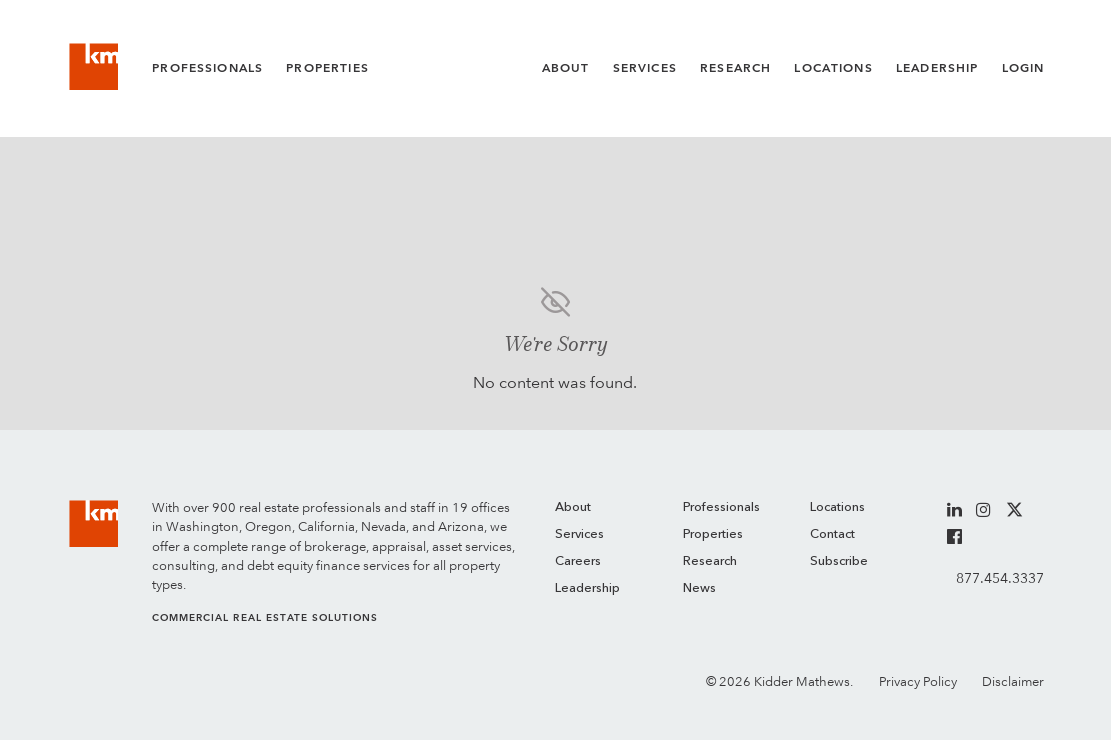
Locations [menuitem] (837, 507)
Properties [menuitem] (713, 534)
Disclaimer (1013, 681)
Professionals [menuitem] (721, 507)
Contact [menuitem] (832, 534)
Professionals (207, 68)
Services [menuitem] (579, 534)
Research (735, 68)
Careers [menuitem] (578, 561)
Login (1023, 68)
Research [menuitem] (710, 561)
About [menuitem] (573, 507)
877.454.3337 (1000, 578)
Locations (833, 68)
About (566, 68)
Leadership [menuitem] (587, 588)
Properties (327, 68)
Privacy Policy (918, 681)
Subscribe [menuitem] (839, 561)
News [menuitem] (699, 588)
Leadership (937, 68)
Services (645, 68)
